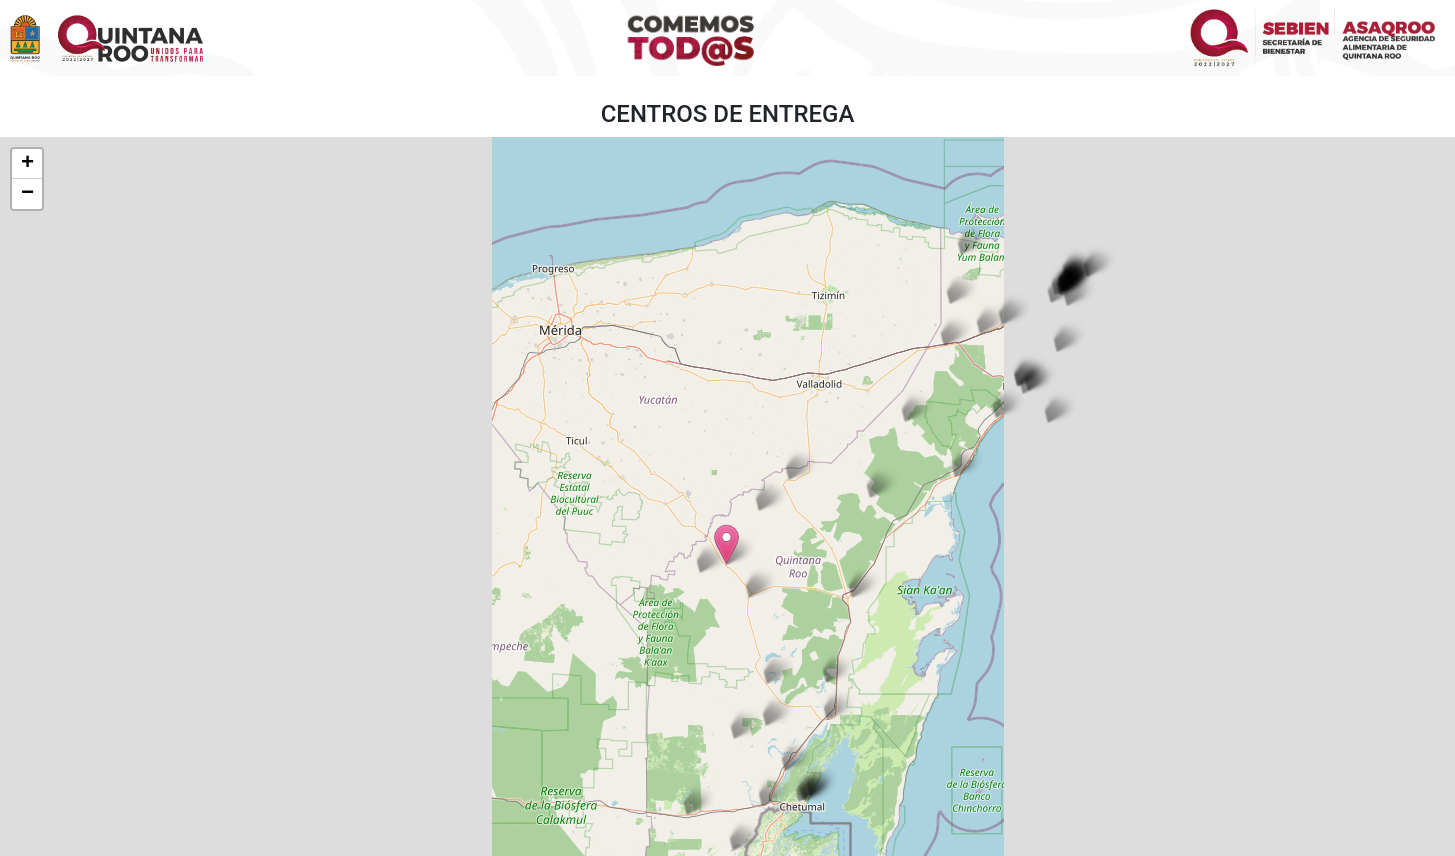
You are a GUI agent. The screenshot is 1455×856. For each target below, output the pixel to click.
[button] (1050, 282)
